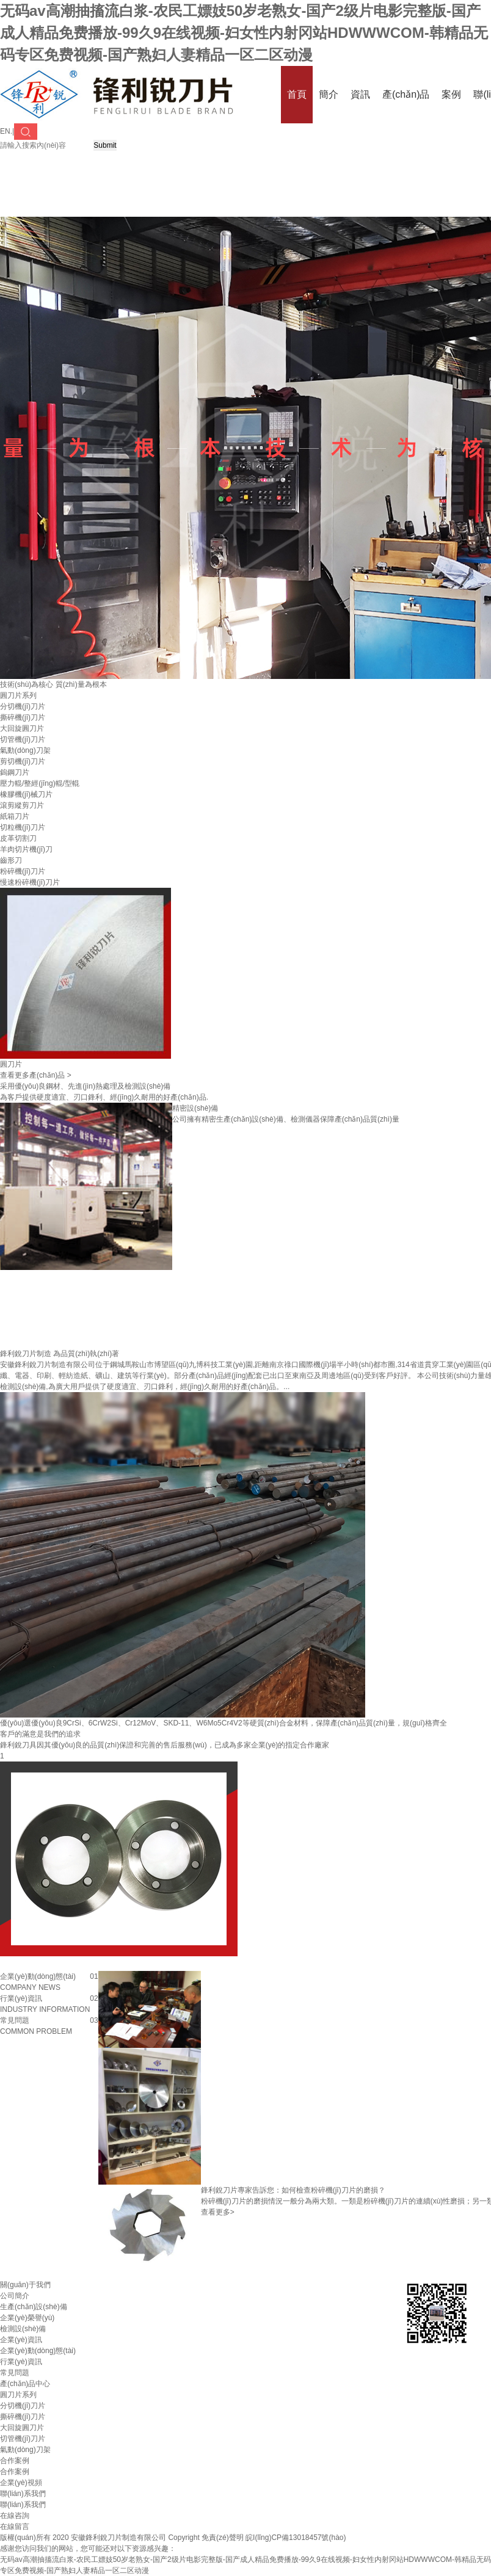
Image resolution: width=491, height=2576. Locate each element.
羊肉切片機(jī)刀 (26, 849)
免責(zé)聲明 (223, 2537)
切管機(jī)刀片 (22, 739)
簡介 (328, 94)
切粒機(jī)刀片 (22, 827)
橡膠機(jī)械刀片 (26, 794)
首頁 (297, 94)
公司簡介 (14, 2295)
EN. (6, 131)
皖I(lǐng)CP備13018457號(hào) (296, 2537)
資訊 (360, 94)
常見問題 (14, 2372)
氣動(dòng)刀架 (25, 750)
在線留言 (14, 2526)
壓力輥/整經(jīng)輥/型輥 (39, 783)
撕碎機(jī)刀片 (22, 717)
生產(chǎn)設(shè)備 (33, 2306)
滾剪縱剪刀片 (22, 805)
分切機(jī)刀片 (22, 706)
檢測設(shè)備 (23, 2328)
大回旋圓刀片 (22, 728)
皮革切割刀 (18, 838)
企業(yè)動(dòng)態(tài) (38, 2350)
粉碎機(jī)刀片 (22, 871)
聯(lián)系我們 (23, 2504)
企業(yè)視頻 (21, 2482)
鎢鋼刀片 (14, 772)
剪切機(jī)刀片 (22, 761)
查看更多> (218, 2212)
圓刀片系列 (18, 695)
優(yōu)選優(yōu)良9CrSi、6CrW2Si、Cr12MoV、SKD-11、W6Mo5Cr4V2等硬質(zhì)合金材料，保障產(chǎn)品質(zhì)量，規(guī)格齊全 (223, 1723)
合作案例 (14, 2471)
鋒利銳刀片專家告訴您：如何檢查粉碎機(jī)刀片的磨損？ (293, 2190)
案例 (451, 94)
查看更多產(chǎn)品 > (35, 1075)
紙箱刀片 (14, 816)
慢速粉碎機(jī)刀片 (30, 882)
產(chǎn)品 (405, 94)
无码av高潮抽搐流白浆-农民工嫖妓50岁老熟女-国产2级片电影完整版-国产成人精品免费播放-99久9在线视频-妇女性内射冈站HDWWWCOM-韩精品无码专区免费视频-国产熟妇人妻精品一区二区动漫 (244, 32)
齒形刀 (11, 860)
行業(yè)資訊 (21, 2361)
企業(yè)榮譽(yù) (27, 2317)
